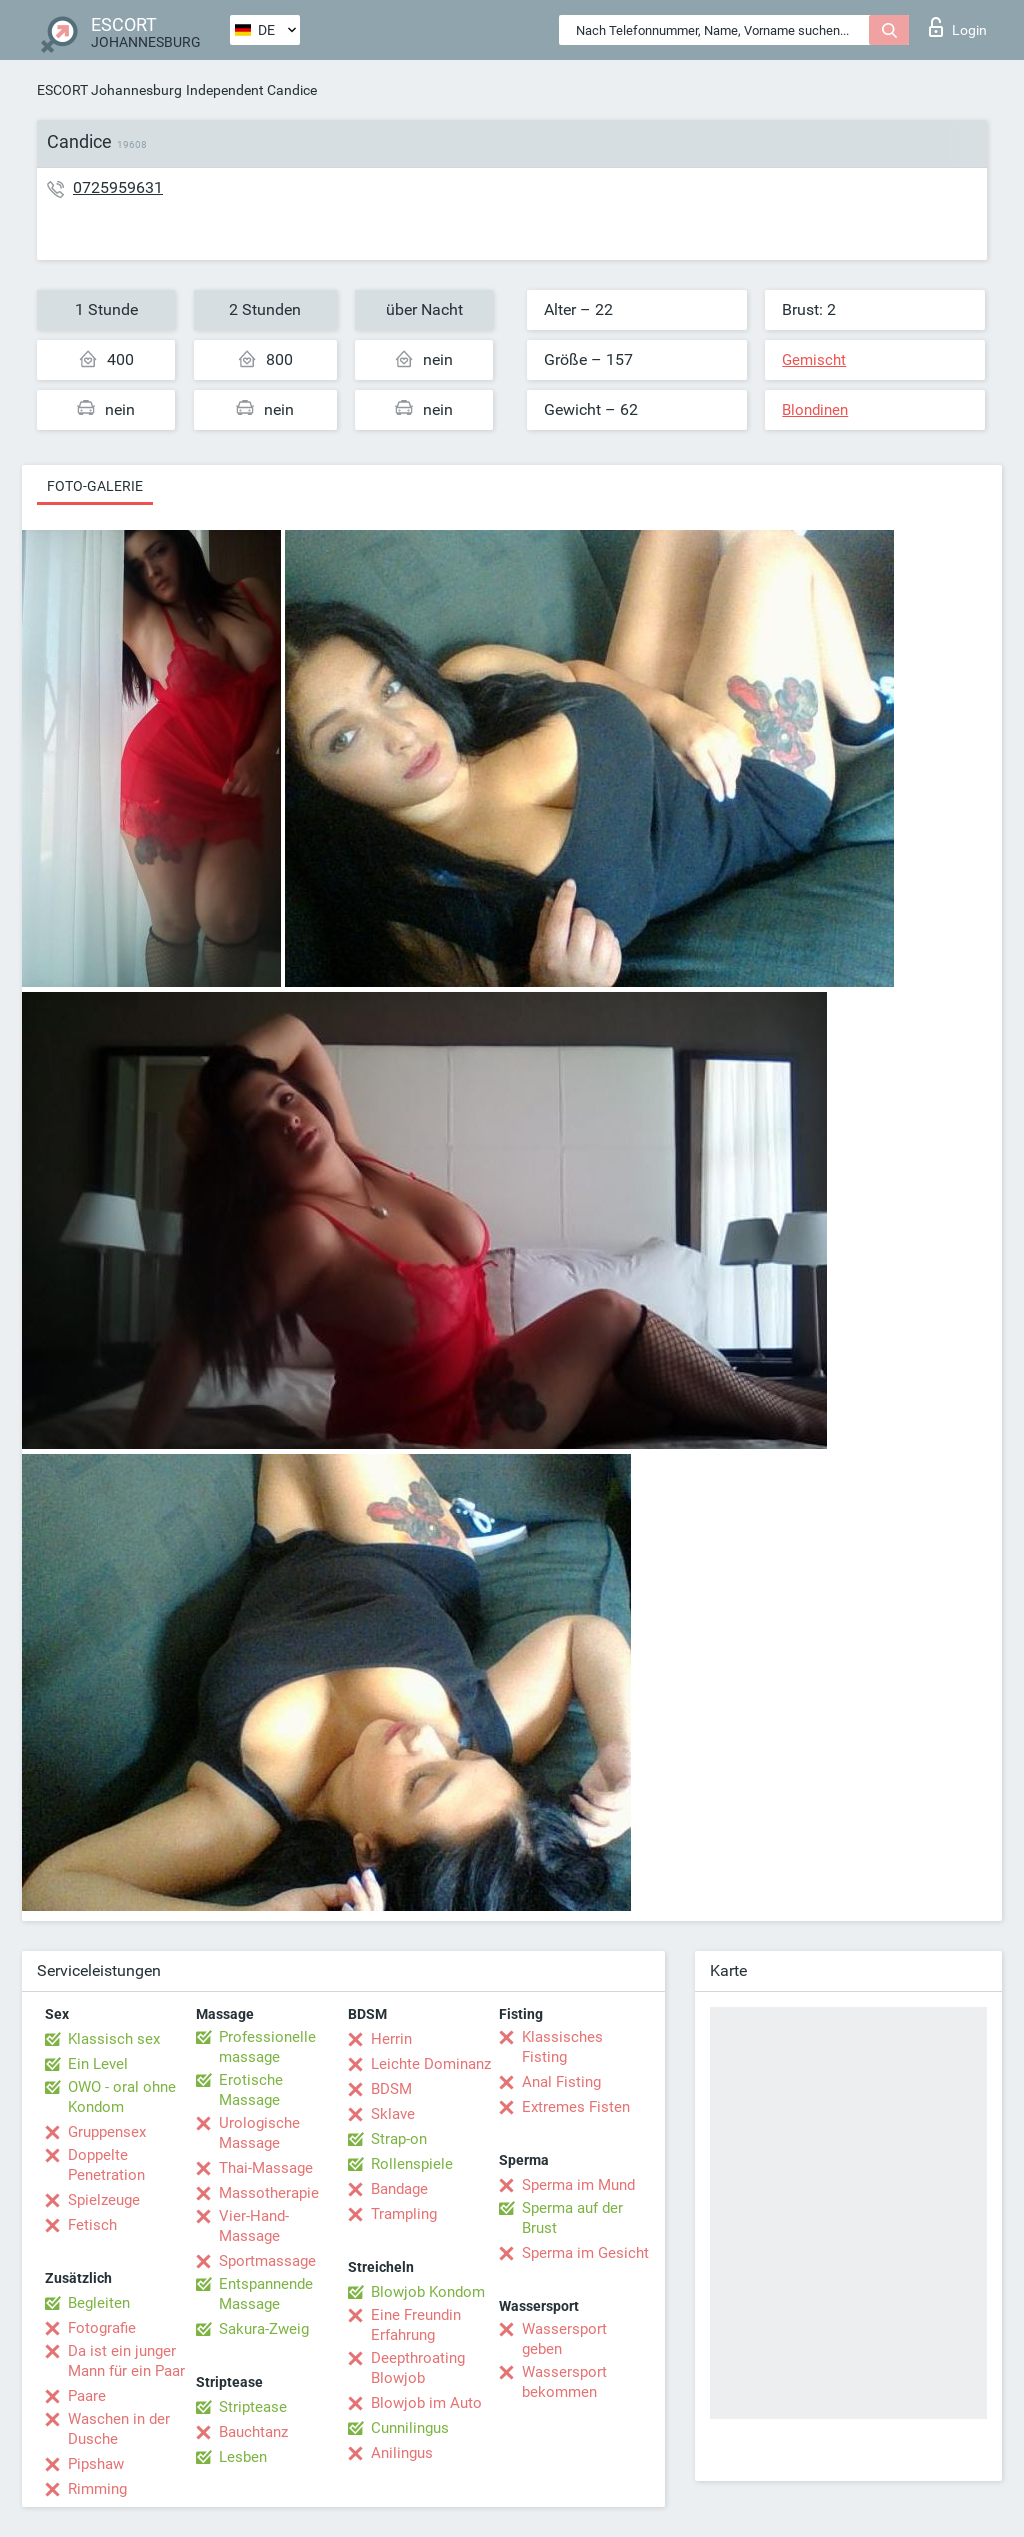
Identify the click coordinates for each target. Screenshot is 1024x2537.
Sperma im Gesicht (585, 2253)
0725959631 (118, 187)
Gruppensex (107, 2132)
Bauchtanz (253, 2432)
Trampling (404, 2214)
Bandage (399, 2189)
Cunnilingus (410, 2428)
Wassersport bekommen (564, 2382)
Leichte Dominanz (431, 2064)
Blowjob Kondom (428, 2292)
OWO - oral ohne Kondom (122, 2097)
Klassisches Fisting (562, 2047)
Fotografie (102, 2328)
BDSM (391, 2089)
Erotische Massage (251, 2090)
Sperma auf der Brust (572, 2218)
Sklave (393, 2114)
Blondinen (815, 410)
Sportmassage (267, 2261)
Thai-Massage (266, 2168)
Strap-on (399, 2139)
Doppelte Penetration (106, 2165)
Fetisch (92, 2225)
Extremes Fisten (576, 2107)
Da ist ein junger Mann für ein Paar (126, 2361)
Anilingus (402, 2453)
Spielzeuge (104, 2200)
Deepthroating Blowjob (418, 2368)
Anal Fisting (561, 2082)
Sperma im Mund (578, 2185)
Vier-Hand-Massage (254, 2226)
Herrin (391, 2039)
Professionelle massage (267, 2047)
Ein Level (98, 2064)
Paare (87, 2396)
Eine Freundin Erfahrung (416, 2325)
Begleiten (99, 2303)
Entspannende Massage (266, 2294)
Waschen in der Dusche (119, 2429)
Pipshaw (96, 2464)
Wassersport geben (564, 2339)
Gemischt (814, 360)
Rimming (97, 2489)
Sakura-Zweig (264, 2329)
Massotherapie (269, 2193)
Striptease (253, 2407)
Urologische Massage (259, 2133)
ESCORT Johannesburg (109, 90)
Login (958, 27)
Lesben (243, 2457)
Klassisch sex (114, 2039)
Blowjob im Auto (426, 2403)
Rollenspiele (412, 2164)
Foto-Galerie (95, 486)
